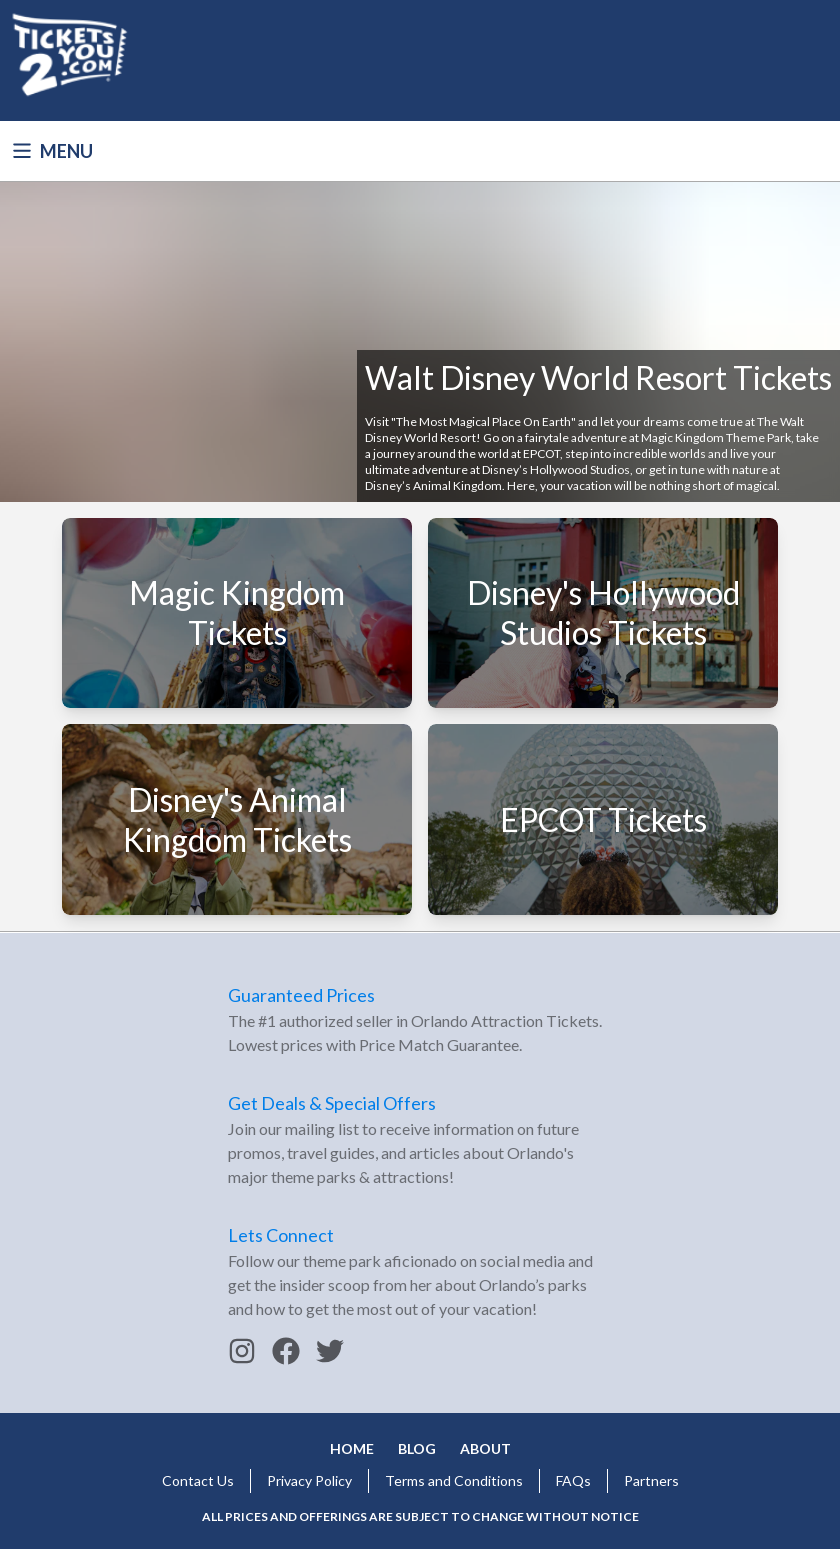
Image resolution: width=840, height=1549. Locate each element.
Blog (417, 1448)
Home (352, 1448)
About (485, 1448)
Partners (651, 1480)
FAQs (573, 1480)
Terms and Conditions (454, 1480)
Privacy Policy (309, 1480)
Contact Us (198, 1480)
